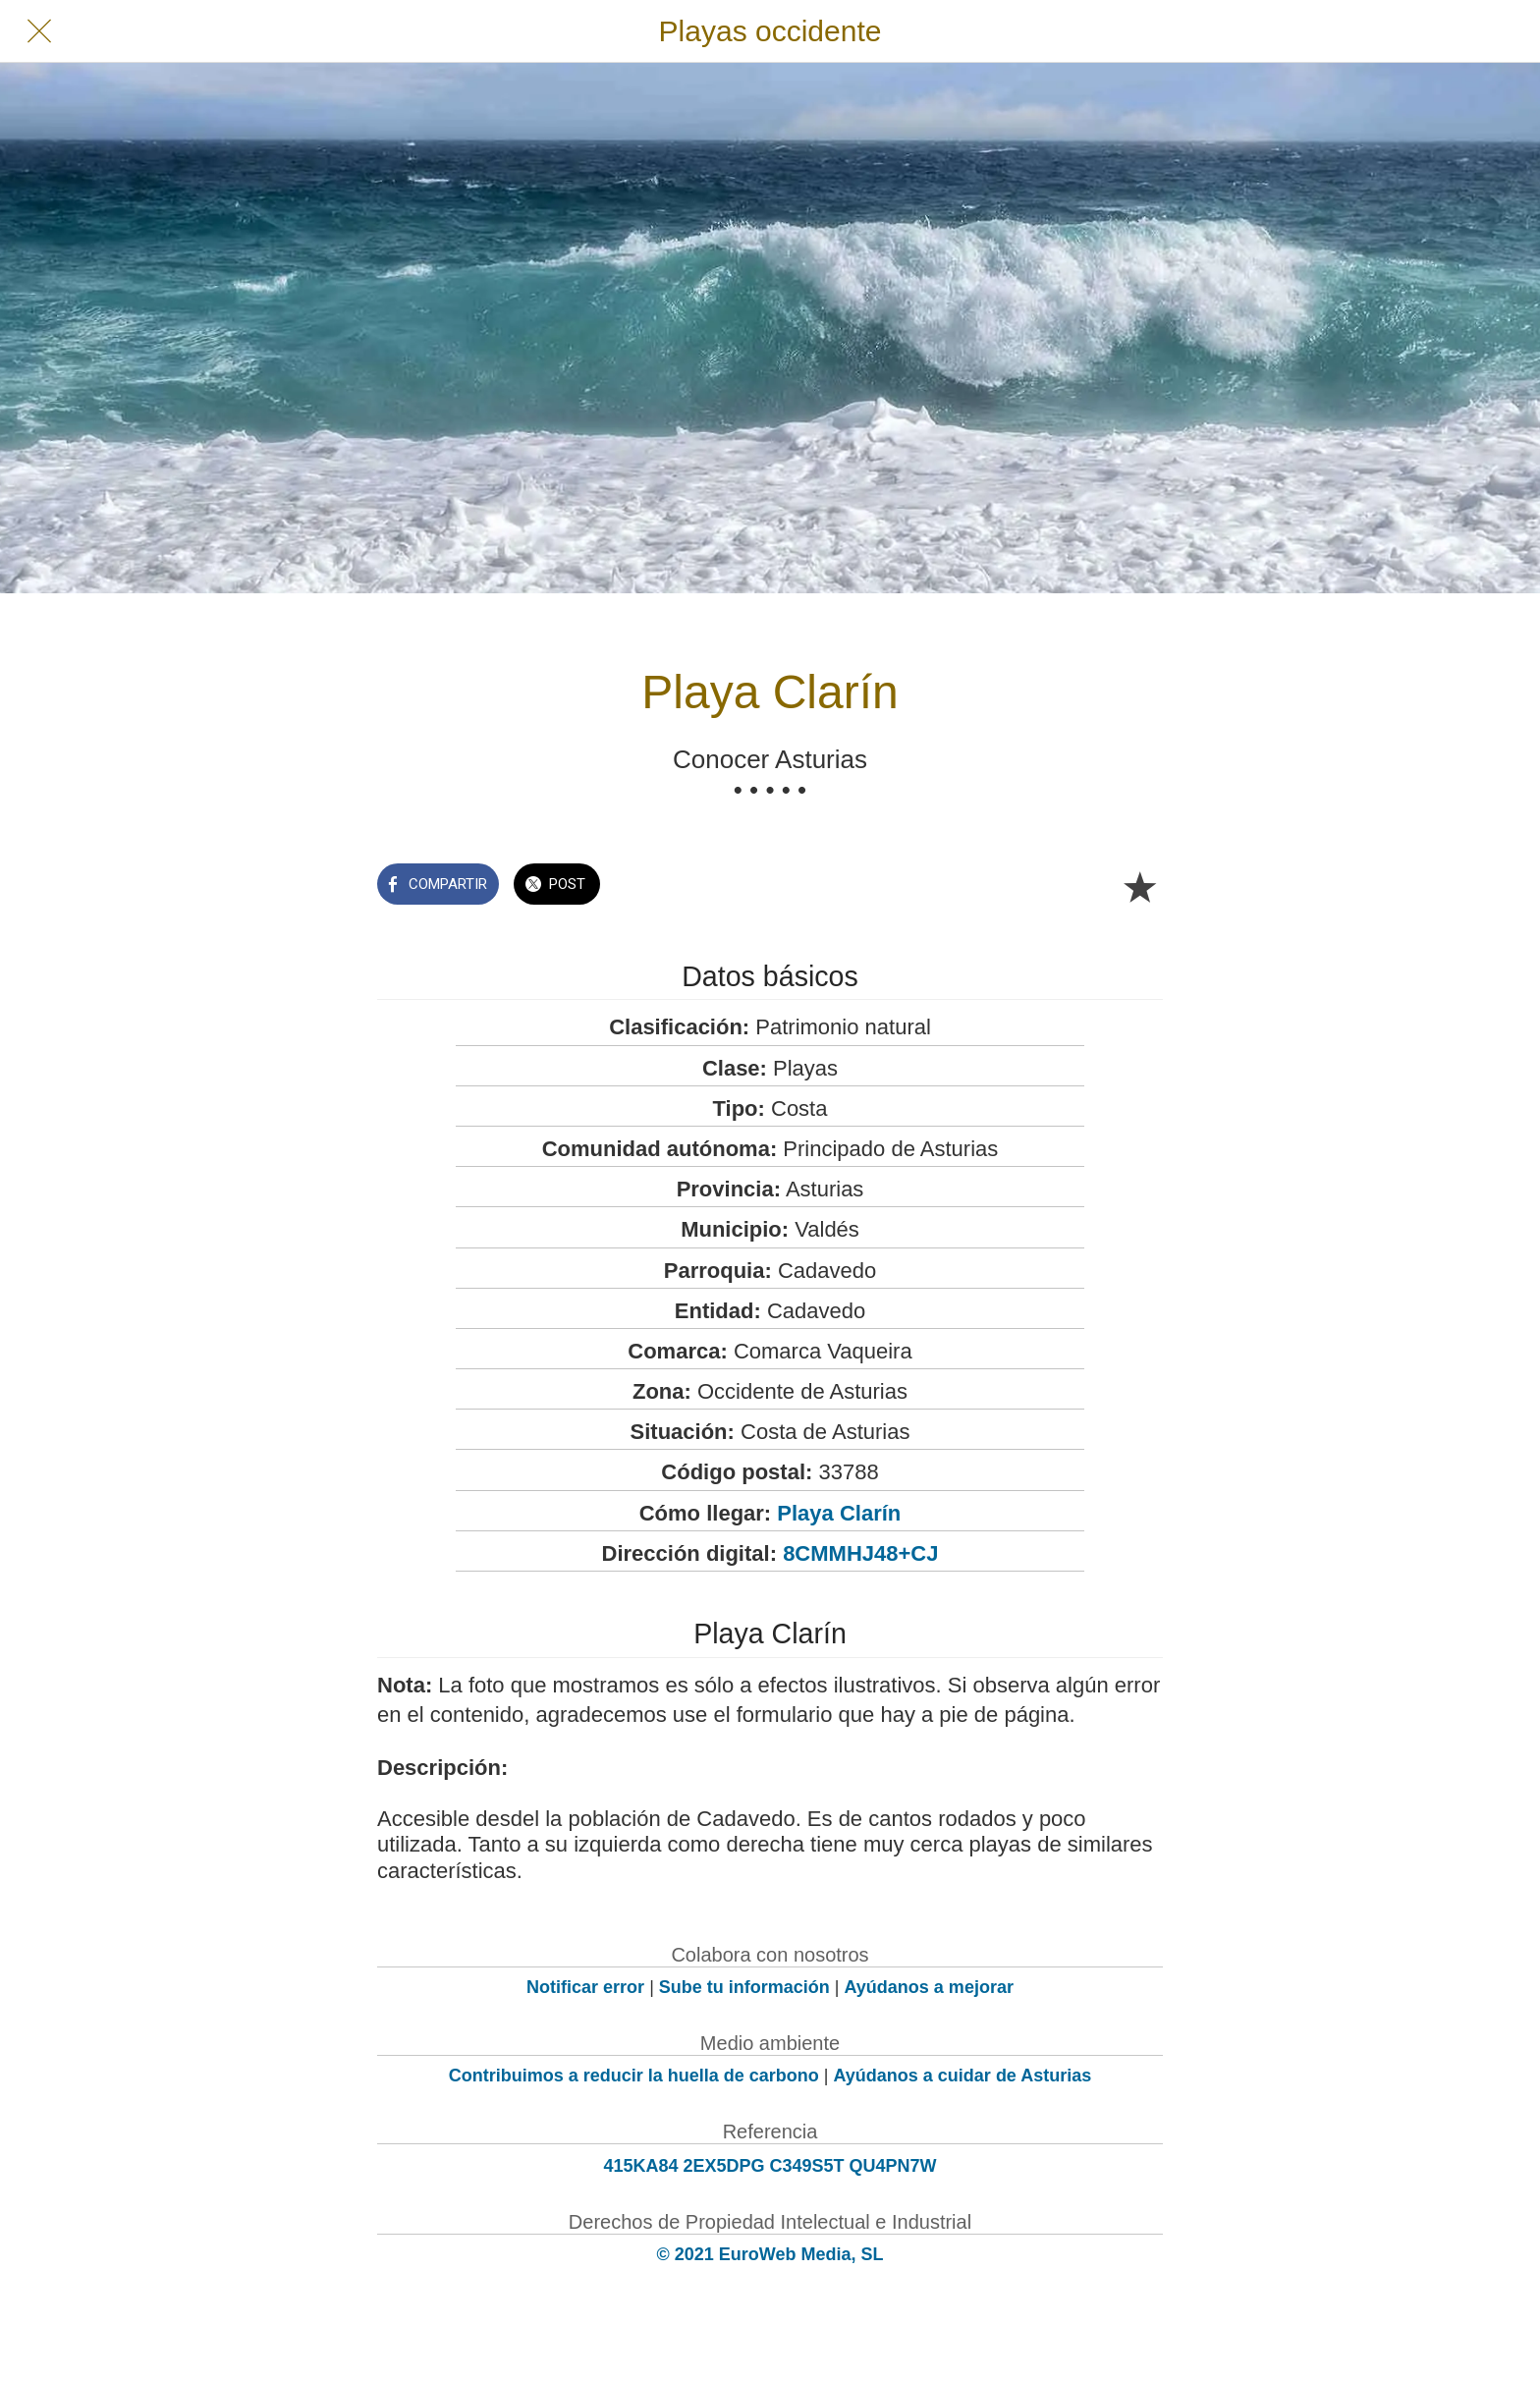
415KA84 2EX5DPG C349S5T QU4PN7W (769, 2166)
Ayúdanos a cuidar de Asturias (963, 2075)
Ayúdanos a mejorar (929, 1987)
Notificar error (585, 1987)
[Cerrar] (39, 31)
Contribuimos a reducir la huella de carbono (634, 2075)
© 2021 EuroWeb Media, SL (770, 2254)
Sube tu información (744, 1987)
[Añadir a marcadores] (1139, 886)
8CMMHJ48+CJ (860, 1553)
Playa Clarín (839, 1513)
